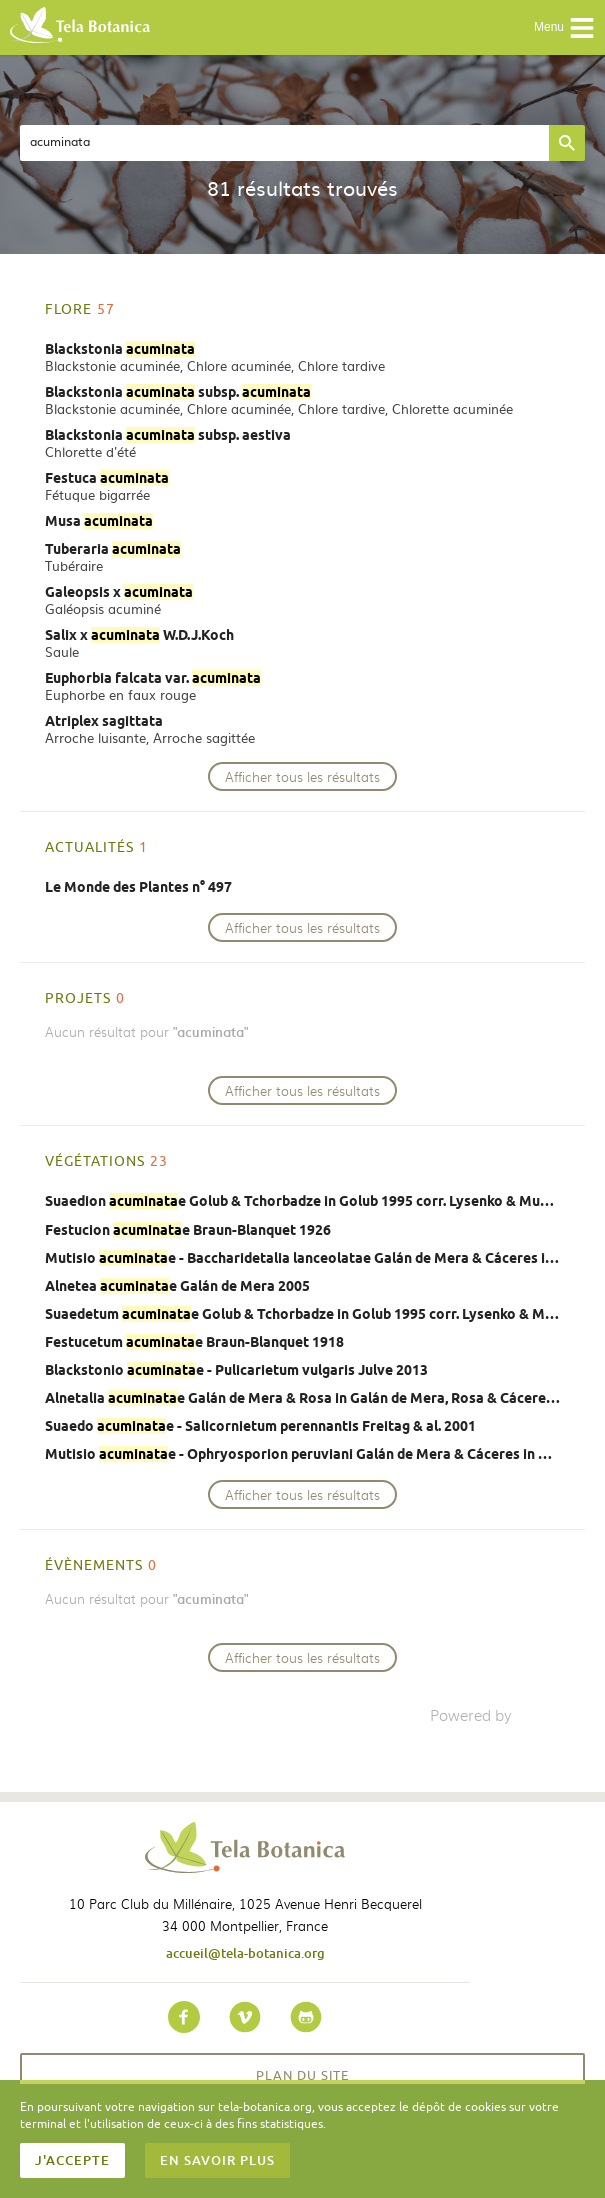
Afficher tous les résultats (302, 776)
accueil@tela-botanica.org (245, 1953)
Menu (564, 28)
